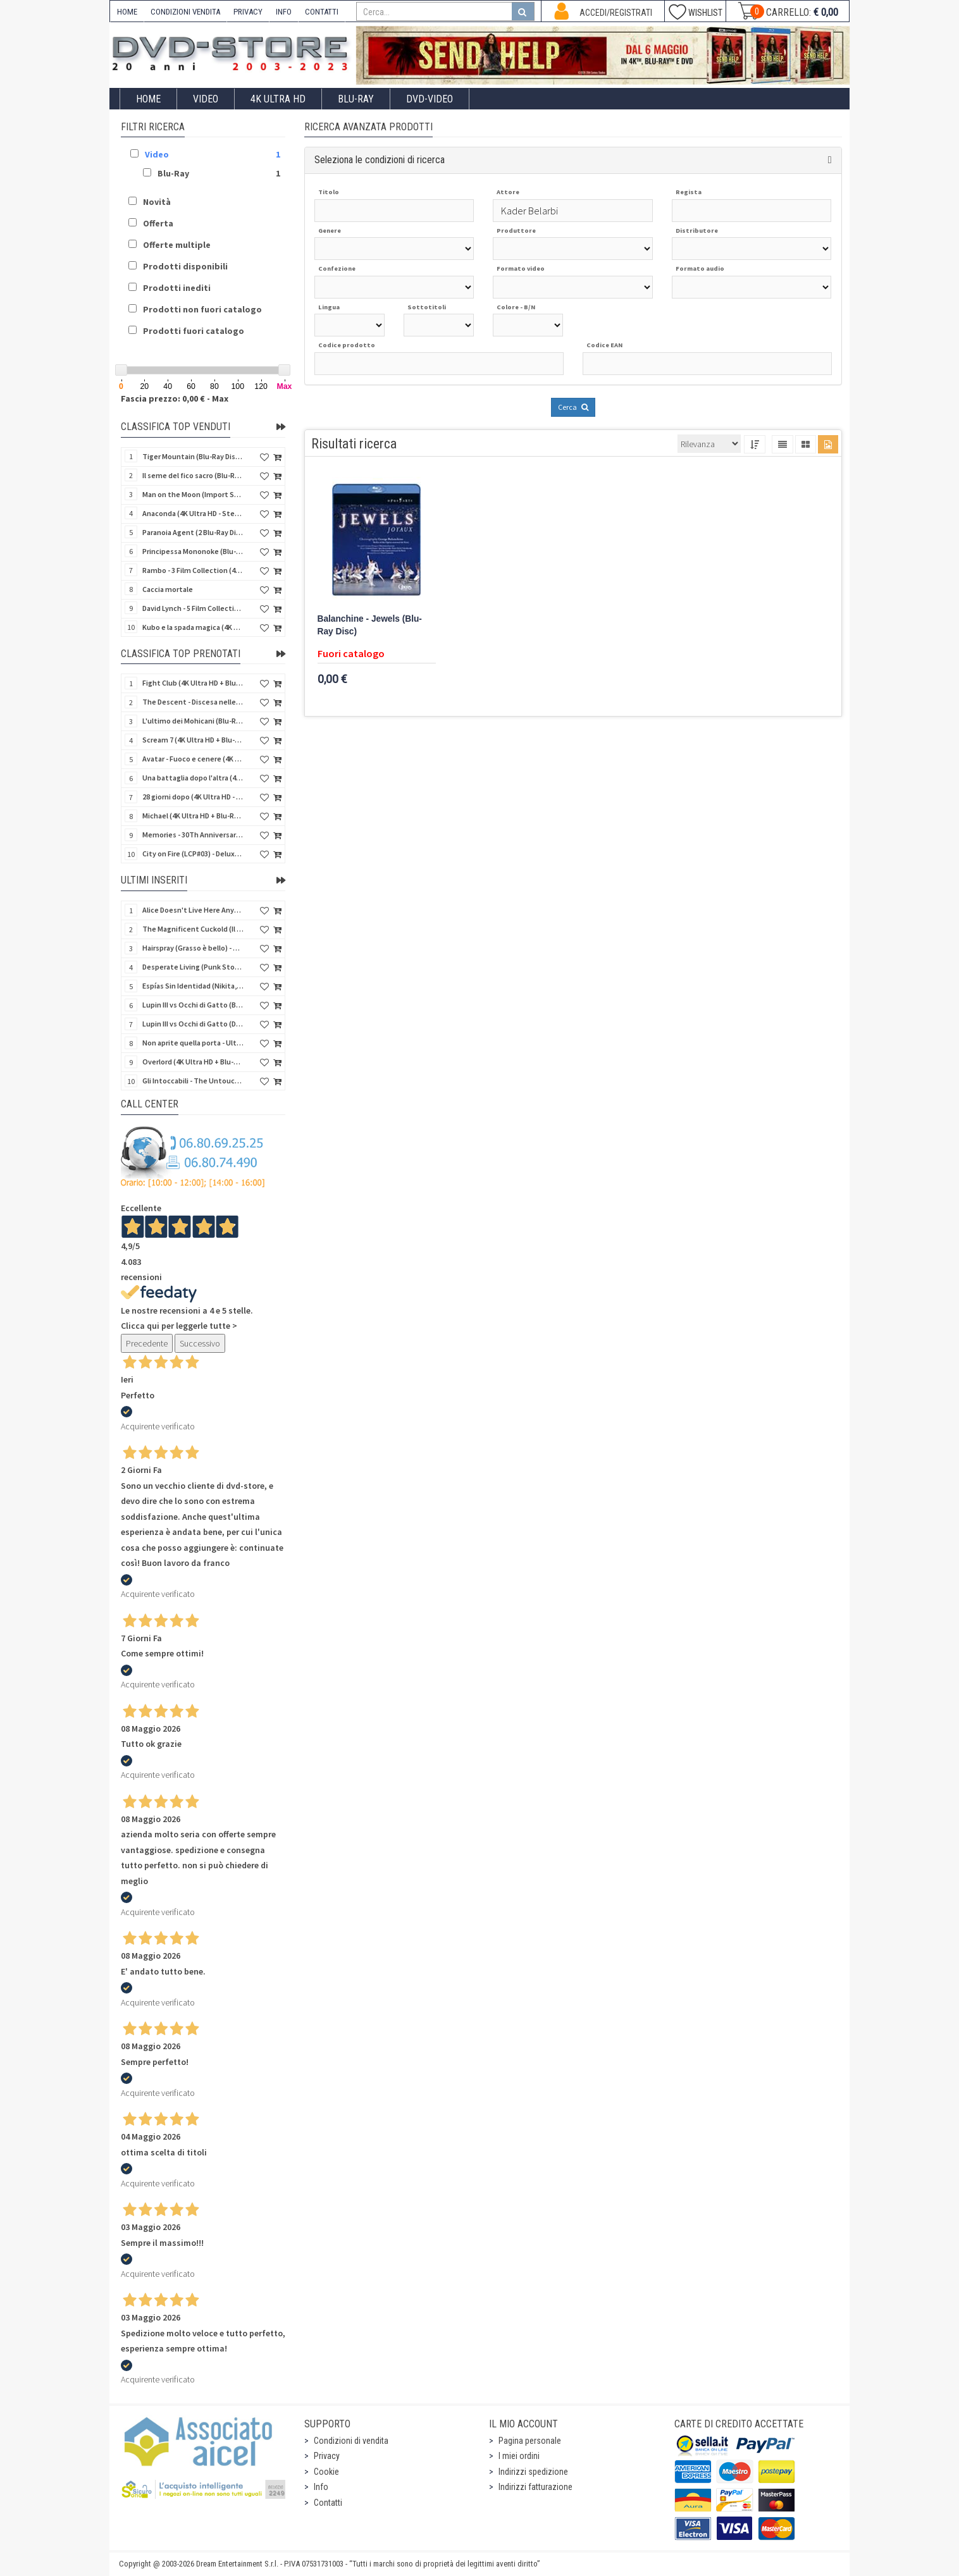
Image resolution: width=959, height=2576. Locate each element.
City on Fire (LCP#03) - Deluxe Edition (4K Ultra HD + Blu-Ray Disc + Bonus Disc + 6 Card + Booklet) (193, 853)
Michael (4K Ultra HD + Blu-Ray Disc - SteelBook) (193, 815)
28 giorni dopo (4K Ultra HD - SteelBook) (193, 796)
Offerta (158, 223)
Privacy (327, 2456)
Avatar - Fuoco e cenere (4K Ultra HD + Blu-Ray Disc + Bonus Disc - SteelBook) (193, 758)
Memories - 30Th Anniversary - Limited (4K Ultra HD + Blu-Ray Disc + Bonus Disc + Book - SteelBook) (193, 834)
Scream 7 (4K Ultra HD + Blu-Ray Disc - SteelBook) (193, 739)
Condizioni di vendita (351, 2441)
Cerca (573, 407)
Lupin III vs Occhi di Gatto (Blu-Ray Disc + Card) (193, 1004)
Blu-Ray (356, 99)
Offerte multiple (177, 244)
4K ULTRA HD (278, 99)
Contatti (328, 2503)
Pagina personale (529, 2441)
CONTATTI (321, 11)
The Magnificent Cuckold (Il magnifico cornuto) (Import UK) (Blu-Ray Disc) (193, 929)
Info (321, 2487)
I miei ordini (519, 2456)
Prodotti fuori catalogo (193, 330)
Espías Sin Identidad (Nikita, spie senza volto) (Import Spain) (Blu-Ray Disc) (193, 985)
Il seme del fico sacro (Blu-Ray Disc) (193, 475)
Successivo (200, 1343)
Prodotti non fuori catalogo (202, 309)
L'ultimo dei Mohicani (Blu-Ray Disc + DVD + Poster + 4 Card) (193, 720)
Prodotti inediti (177, 287)
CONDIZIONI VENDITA (185, 11)
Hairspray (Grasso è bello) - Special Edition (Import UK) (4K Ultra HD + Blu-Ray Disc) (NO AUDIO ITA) (193, 947)
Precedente (147, 1343)
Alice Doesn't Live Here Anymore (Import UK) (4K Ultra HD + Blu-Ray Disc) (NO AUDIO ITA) (193, 910)
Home (148, 99)
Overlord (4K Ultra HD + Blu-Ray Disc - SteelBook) (193, 1061)
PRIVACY (248, 11)
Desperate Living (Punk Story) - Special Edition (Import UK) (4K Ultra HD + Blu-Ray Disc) (193, 966)
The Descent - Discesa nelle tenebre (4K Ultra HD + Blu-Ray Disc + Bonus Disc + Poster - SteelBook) (193, 701)
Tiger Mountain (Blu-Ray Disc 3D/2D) (193, 456)
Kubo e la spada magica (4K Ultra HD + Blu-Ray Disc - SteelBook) (193, 627)
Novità (157, 201)
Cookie (326, 2472)
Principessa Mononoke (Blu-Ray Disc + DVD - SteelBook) (193, 551)
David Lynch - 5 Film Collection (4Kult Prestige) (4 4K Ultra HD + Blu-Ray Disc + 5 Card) (193, 608)
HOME (127, 11)
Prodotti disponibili (185, 266)
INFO (284, 11)
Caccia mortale (167, 589)
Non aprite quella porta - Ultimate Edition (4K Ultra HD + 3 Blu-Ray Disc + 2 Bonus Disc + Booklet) (193, 1042)
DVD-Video (429, 99)
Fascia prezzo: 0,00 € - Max (174, 398)
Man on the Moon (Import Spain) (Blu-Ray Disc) (193, 494)
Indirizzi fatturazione (535, 2487)
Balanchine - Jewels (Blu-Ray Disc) (370, 625)
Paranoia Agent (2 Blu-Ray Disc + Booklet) (193, 532)
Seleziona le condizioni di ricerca (379, 160)
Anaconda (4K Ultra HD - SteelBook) (193, 513)
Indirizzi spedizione (533, 2472)
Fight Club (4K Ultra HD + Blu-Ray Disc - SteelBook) (193, 682)
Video (205, 99)
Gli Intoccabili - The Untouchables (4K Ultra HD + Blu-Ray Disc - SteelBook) (193, 1080)
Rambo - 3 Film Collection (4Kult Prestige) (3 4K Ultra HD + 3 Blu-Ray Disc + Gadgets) (193, 570)
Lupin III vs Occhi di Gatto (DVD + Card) (193, 1023)
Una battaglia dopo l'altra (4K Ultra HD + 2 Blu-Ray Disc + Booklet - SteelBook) (193, 777)
